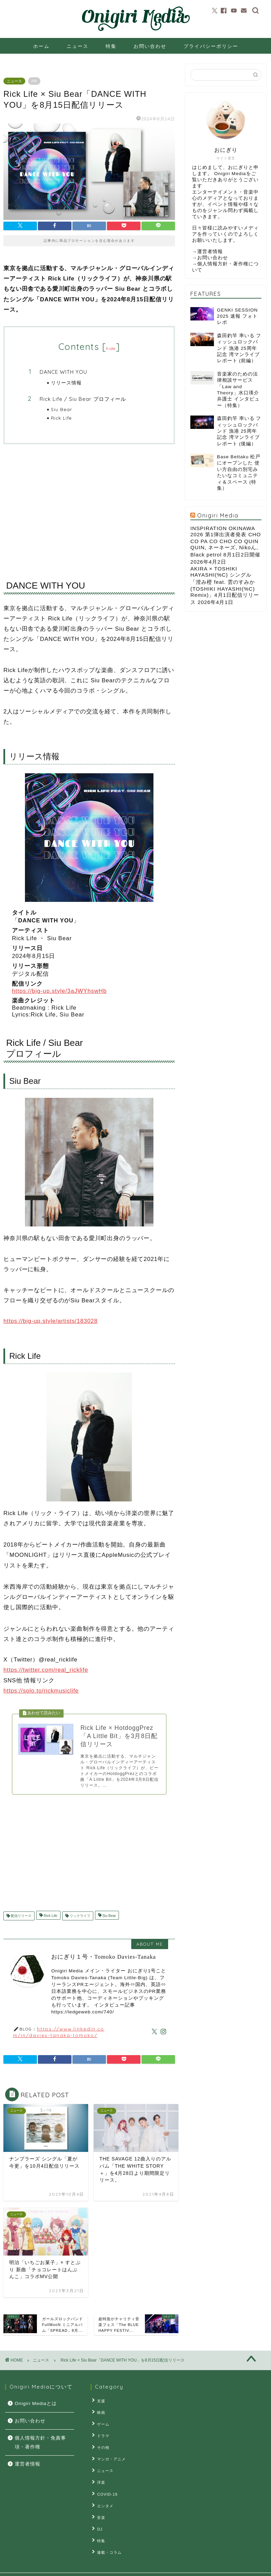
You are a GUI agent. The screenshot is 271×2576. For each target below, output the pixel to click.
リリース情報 (66, 382)
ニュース (78, 46)
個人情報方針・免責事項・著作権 (40, 2444)
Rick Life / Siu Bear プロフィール (83, 399)
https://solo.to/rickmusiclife (41, 1690)
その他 (102, 2444)
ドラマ (102, 2434)
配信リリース (20, 1918)
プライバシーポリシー (211, 46)
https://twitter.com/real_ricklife (45, 1670)
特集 (111, 46)
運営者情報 (210, 251)
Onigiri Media (218, 515)
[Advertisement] (89, 506)
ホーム (41, 46)
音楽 (100, 2507)
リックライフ (79, 1918)
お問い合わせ (150, 46)
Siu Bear (61, 409)
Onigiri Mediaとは (36, 2405)
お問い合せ (77, 2568)
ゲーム (102, 2423)
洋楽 (100, 2476)
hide (111, 348)
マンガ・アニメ (110, 2455)
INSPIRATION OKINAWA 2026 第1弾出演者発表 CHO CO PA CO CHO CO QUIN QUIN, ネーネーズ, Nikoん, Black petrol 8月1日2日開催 (225, 541)
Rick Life (62, 418)
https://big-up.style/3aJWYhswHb (59, 991)
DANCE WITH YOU (63, 372)
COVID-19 (106, 2486)
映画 (100, 2412)
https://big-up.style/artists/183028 (50, 1321)
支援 (100, 2402)
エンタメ (104, 2497)
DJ (98, 2518)
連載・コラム (108, 2539)
